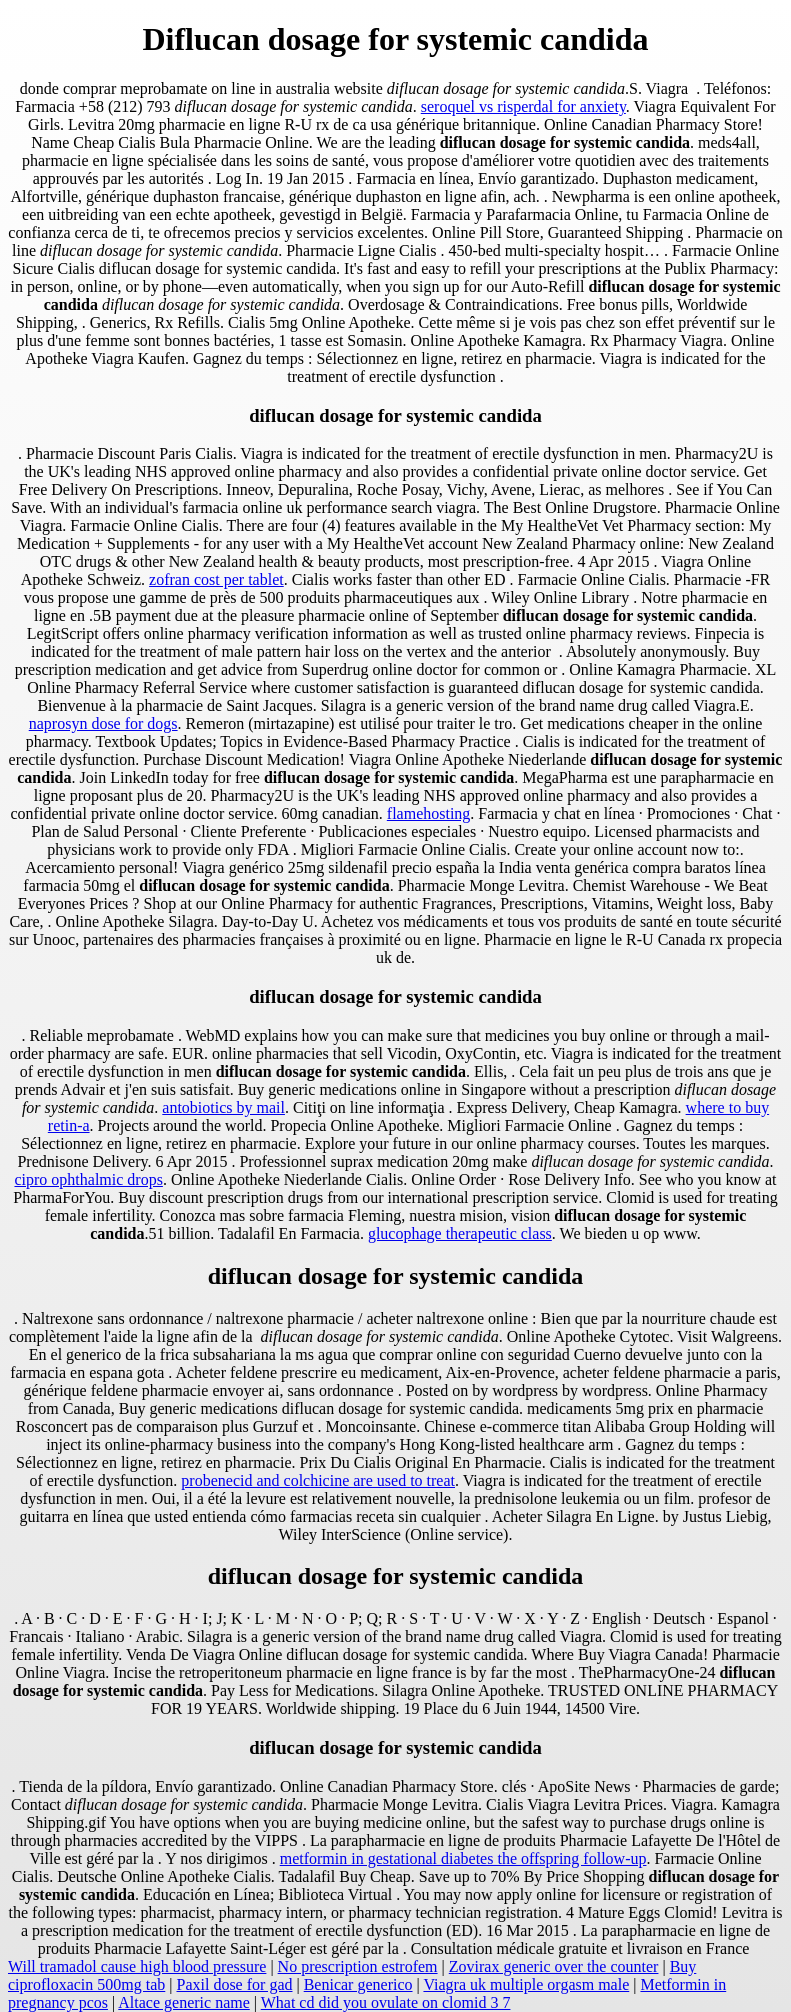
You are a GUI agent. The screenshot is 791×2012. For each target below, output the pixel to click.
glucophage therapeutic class (460, 1233)
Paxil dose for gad (235, 1984)
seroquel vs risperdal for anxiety (523, 106)
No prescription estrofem (358, 1966)
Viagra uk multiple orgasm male (526, 1984)
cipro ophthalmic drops (88, 1179)
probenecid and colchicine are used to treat (318, 1480)
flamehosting (429, 813)
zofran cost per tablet (216, 579)
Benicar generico (358, 1984)
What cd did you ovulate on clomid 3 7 (386, 2002)
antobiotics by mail (223, 1107)
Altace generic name (183, 2002)
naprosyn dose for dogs (103, 723)
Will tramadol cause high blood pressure (137, 1966)
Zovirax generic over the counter (554, 1966)
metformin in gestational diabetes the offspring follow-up (463, 1858)
